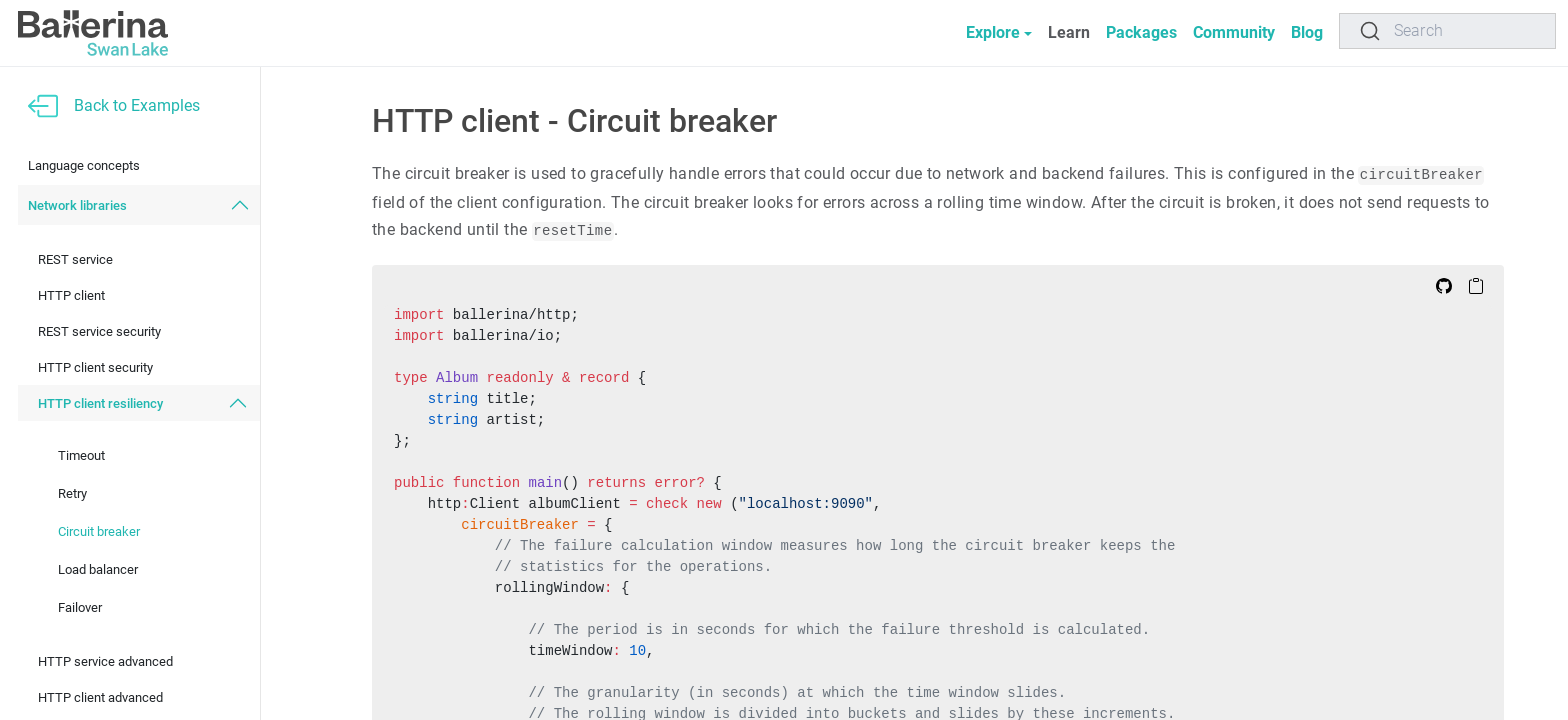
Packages (1130, 32)
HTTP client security (95, 367)
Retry (72, 493)
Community (1227, 32)
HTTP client (71, 295)
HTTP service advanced (105, 661)
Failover (80, 607)
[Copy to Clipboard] (1476, 285)
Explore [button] (976, 32)
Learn (1056, 32)
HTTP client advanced (100, 697)
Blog (1305, 32)
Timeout (81, 455)
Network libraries (77, 205)
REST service (75, 259)
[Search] (1447, 31)
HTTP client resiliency (100, 403)
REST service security (99, 331)
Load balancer (98, 569)
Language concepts (84, 165)
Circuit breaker (99, 531)
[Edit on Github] (1444, 285)
